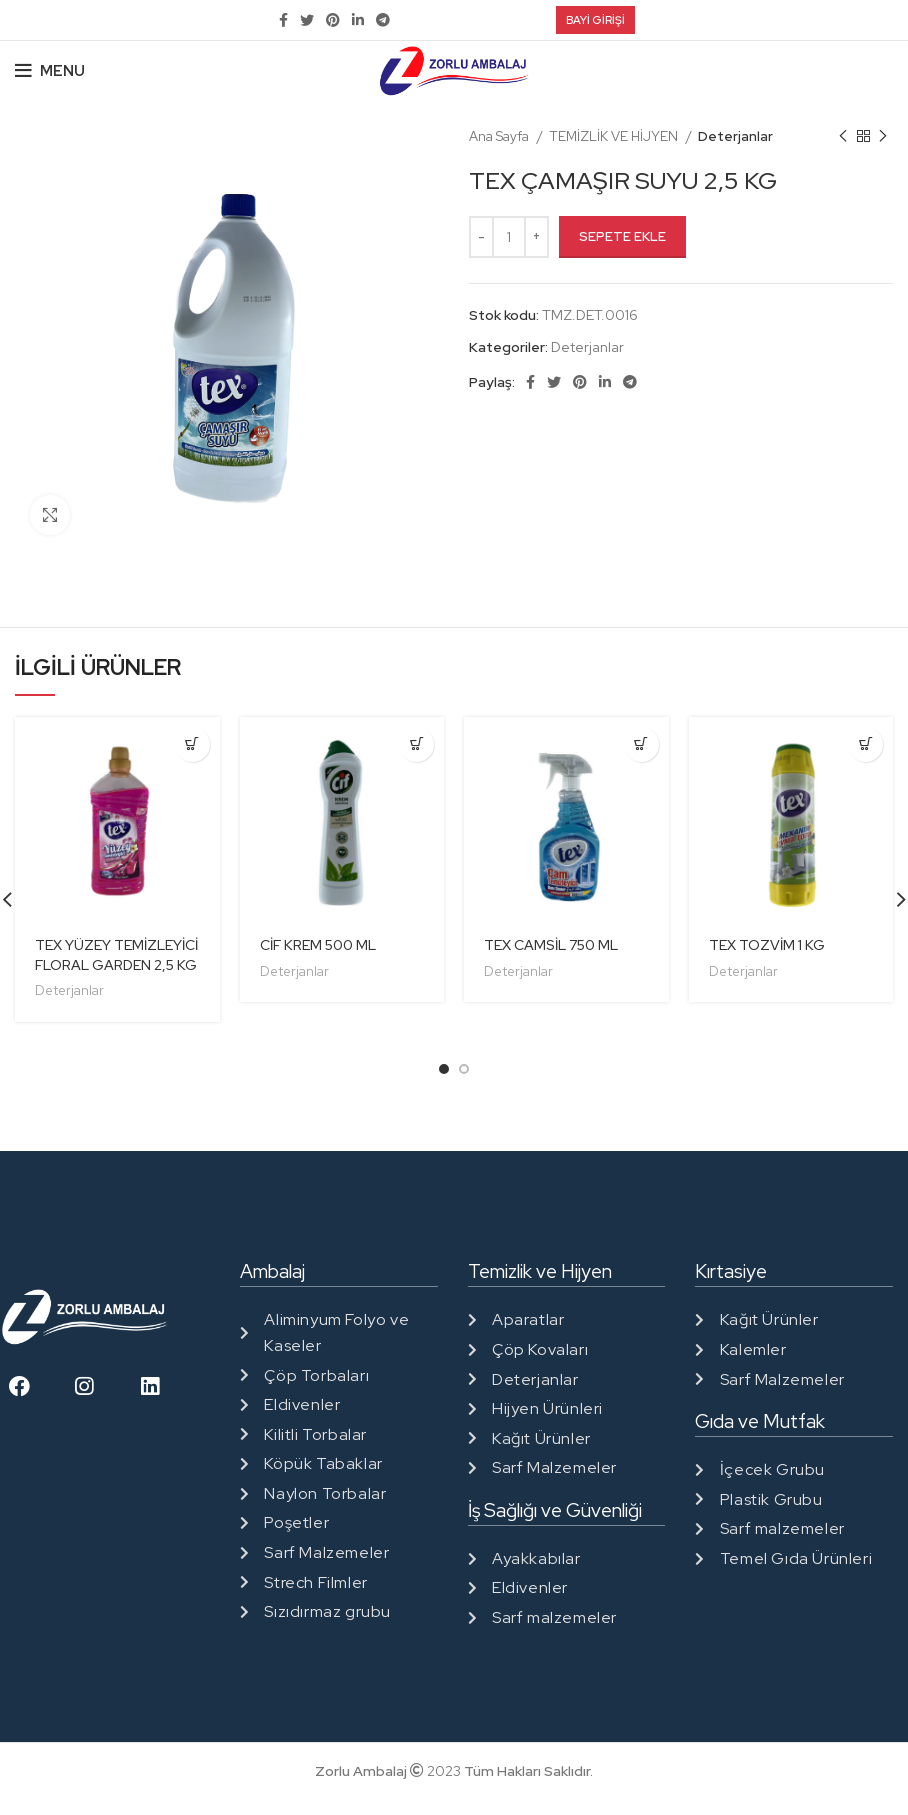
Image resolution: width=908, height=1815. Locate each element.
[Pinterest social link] (333, 20)
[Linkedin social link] (358, 20)
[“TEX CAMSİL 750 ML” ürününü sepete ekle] (641, 744)
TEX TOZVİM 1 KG (767, 945)
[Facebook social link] (283, 20)
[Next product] (883, 137)
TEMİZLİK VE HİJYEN (615, 136)
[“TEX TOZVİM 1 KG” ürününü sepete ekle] (865, 744)
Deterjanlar (735, 136)
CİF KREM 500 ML (318, 945)
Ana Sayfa (500, 136)
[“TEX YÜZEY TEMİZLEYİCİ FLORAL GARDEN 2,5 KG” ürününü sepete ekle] (192, 744)
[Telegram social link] (383, 20)
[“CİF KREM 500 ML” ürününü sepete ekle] (416, 744)
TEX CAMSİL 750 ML (551, 945)
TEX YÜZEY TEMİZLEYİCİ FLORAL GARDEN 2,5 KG (116, 955)
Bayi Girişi (595, 20)
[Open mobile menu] (50, 71)
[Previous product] (843, 137)
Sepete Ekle (622, 236)
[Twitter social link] (307, 20)
